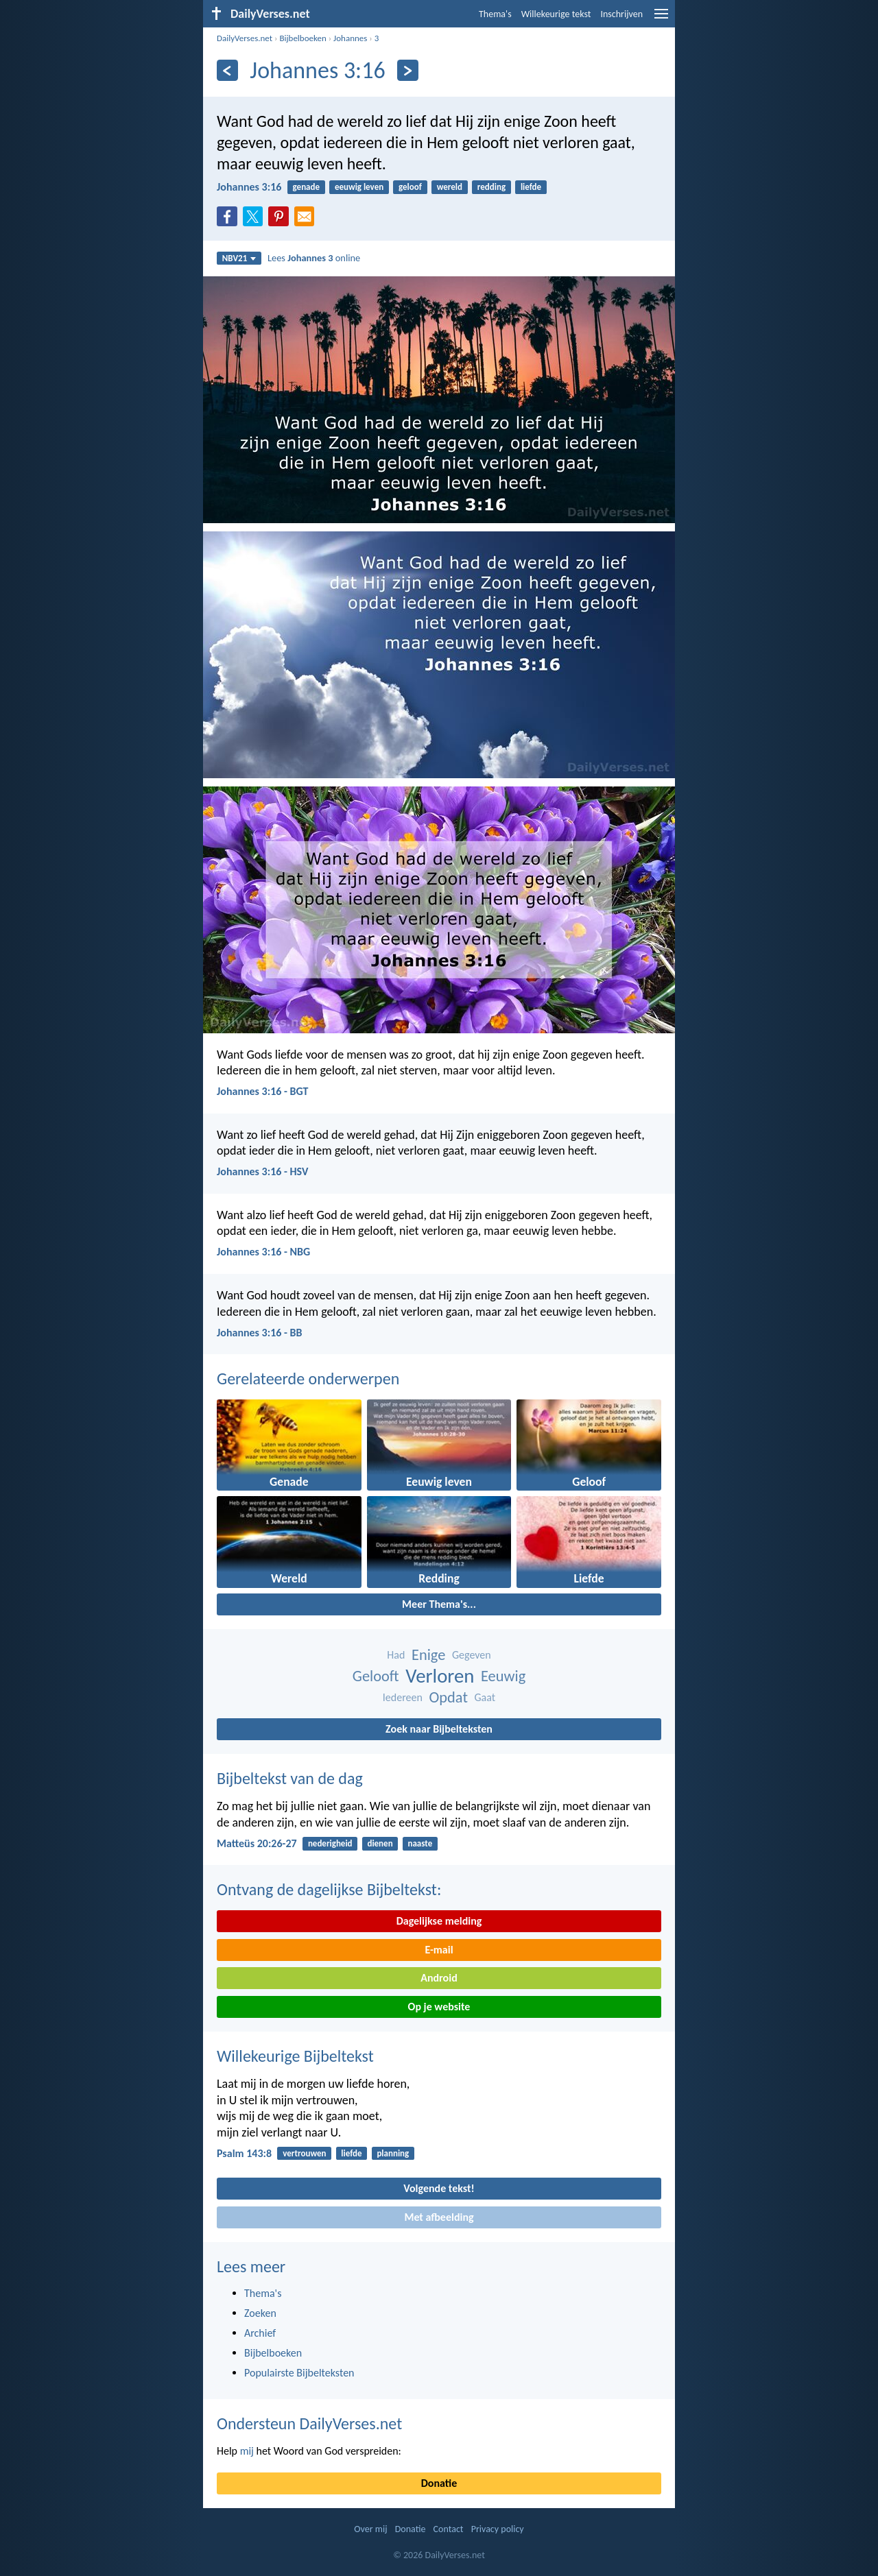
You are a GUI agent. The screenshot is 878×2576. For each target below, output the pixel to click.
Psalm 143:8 (244, 2153)
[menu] (661, 19)
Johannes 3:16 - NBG (263, 1251)
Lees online (314, 258)
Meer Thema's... (439, 1604)
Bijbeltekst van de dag (290, 1778)
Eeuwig (503, 1676)
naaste (419, 1843)
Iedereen (403, 1697)
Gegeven (471, 1654)
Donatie (439, 2483)
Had (396, 1654)
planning (393, 2153)
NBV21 (239, 258)
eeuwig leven (359, 187)
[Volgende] (407, 70)
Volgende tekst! (438, 2188)
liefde (531, 187)
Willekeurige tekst (556, 14)
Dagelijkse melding (439, 1920)
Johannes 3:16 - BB (259, 1332)
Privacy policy (497, 2529)
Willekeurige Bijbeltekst (295, 2056)
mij (247, 2450)
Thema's (495, 14)
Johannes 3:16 (249, 186)
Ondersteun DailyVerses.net (309, 2423)
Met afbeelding (438, 2217)
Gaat (485, 1697)
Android (438, 1977)
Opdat (448, 1697)
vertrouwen (304, 2153)
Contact (449, 2529)
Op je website (439, 2006)
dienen (379, 1843)
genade (306, 187)
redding (491, 187)
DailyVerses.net (244, 38)
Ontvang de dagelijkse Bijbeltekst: (329, 1889)
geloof (410, 187)
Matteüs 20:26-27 (257, 1843)
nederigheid (330, 1843)
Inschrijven (621, 14)
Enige (428, 1655)
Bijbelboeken (302, 38)
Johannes (350, 38)
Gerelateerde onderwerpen (308, 1378)
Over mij (370, 2529)
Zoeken (260, 2313)
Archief (260, 2332)
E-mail (439, 1949)
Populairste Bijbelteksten (299, 2372)
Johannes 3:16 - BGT (263, 1091)
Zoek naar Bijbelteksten (439, 1728)
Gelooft (376, 1676)
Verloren (439, 1676)
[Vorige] (227, 70)
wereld (449, 187)
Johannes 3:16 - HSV (262, 1171)
